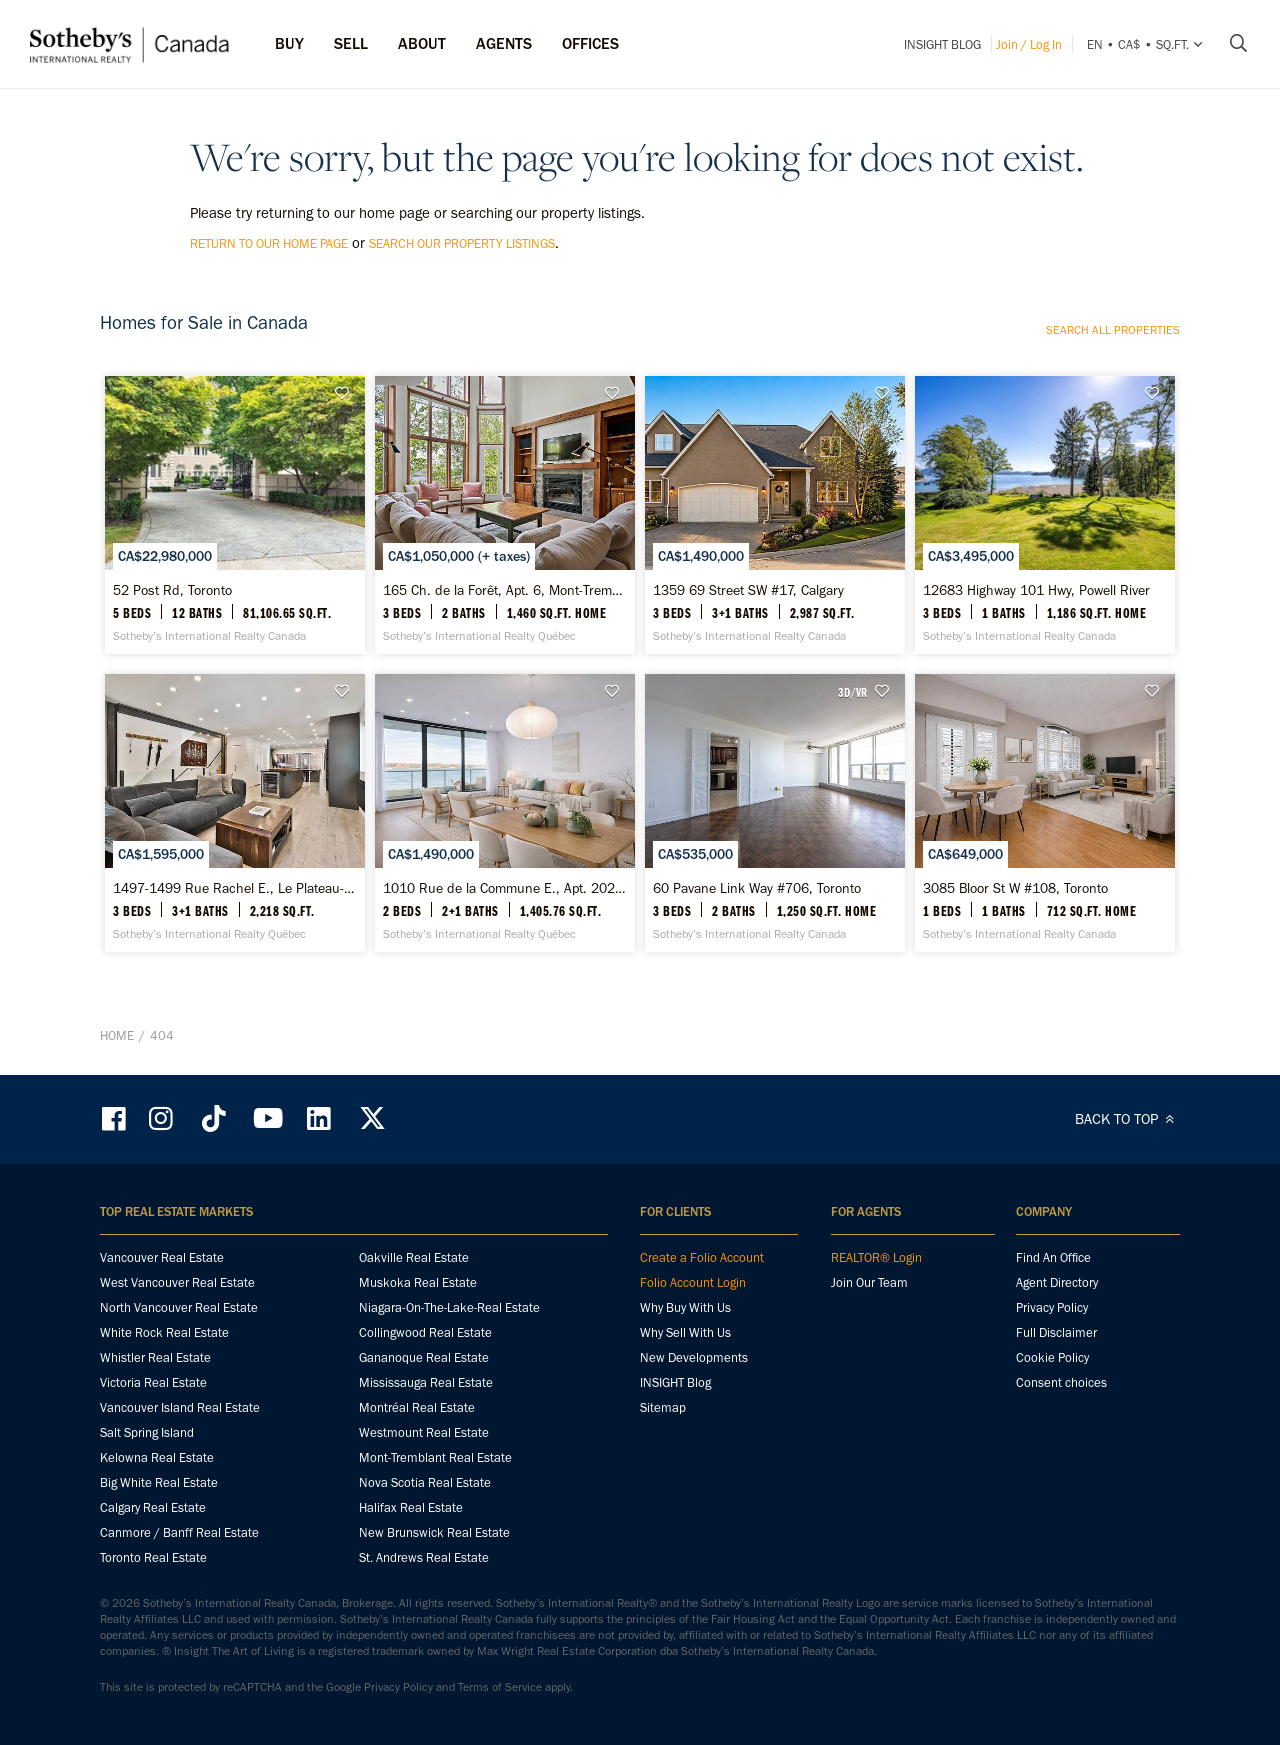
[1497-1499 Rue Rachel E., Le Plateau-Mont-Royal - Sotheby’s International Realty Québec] (234, 813)
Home (117, 1035)
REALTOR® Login (876, 1257)
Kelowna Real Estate (157, 1457)
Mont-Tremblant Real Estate (435, 1457)
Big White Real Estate (159, 1482)
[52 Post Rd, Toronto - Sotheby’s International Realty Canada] (234, 515)
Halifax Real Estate (411, 1507)
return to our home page (269, 243)
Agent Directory (1057, 1282)
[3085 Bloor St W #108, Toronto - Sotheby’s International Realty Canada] (1044, 813)
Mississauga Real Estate (426, 1382)
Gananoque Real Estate (424, 1357)
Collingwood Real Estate (425, 1332)
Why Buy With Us (685, 1307)
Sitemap (663, 1407)
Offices (590, 43)
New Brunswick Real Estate (434, 1532)
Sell (351, 43)
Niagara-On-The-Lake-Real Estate (449, 1307)
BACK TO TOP (1127, 1119)
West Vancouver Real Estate (177, 1282)
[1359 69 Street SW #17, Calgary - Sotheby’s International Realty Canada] (774, 515)
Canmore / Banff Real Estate (179, 1532)
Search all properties (1113, 330)
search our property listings (462, 243)
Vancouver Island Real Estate (180, 1407)
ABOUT (422, 43)
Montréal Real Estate (417, 1407)
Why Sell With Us (685, 1332)
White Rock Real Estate (164, 1332)
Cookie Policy (1052, 1357)
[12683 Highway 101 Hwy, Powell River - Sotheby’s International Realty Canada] (1044, 515)
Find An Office (1053, 1257)
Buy (289, 43)
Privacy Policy (1052, 1307)
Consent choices (1061, 1382)
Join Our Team (869, 1282)
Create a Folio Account (702, 1257)
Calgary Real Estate (153, 1507)
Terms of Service (500, 1687)
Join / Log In (1029, 44)
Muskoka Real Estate (418, 1282)
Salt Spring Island (147, 1432)
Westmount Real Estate (424, 1432)
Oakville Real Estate (414, 1257)
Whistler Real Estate (155, 1357)
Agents (504, 43)
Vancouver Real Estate (162, 1257)
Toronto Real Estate (153, 1557)
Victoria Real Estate (153, 1382)
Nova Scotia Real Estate (425, 1482)
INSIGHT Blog (942, 44)
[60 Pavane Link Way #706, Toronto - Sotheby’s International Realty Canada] (774, 813)
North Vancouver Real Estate (179, 1307)
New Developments (694, 1357)
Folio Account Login (693, 1282)
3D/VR (852, 692)
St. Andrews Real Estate (424, 1557)
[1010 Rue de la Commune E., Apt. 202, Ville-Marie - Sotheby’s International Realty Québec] (504, 813)
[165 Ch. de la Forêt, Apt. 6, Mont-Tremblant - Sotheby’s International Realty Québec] (504, 515)
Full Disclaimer (1056, 1332)
